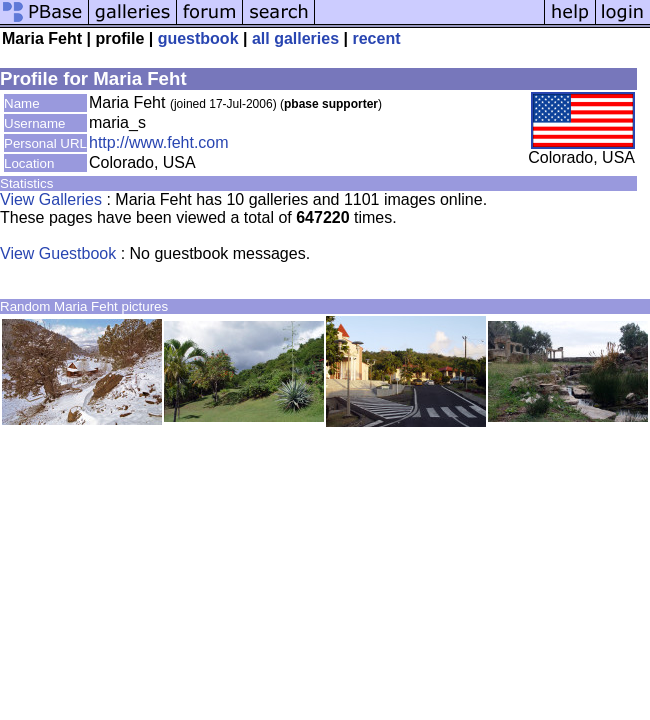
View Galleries (51, 199)
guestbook (198, 38)
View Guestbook (58, 253)
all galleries (295, 38)
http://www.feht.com (159, 142)
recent (376, 38)
